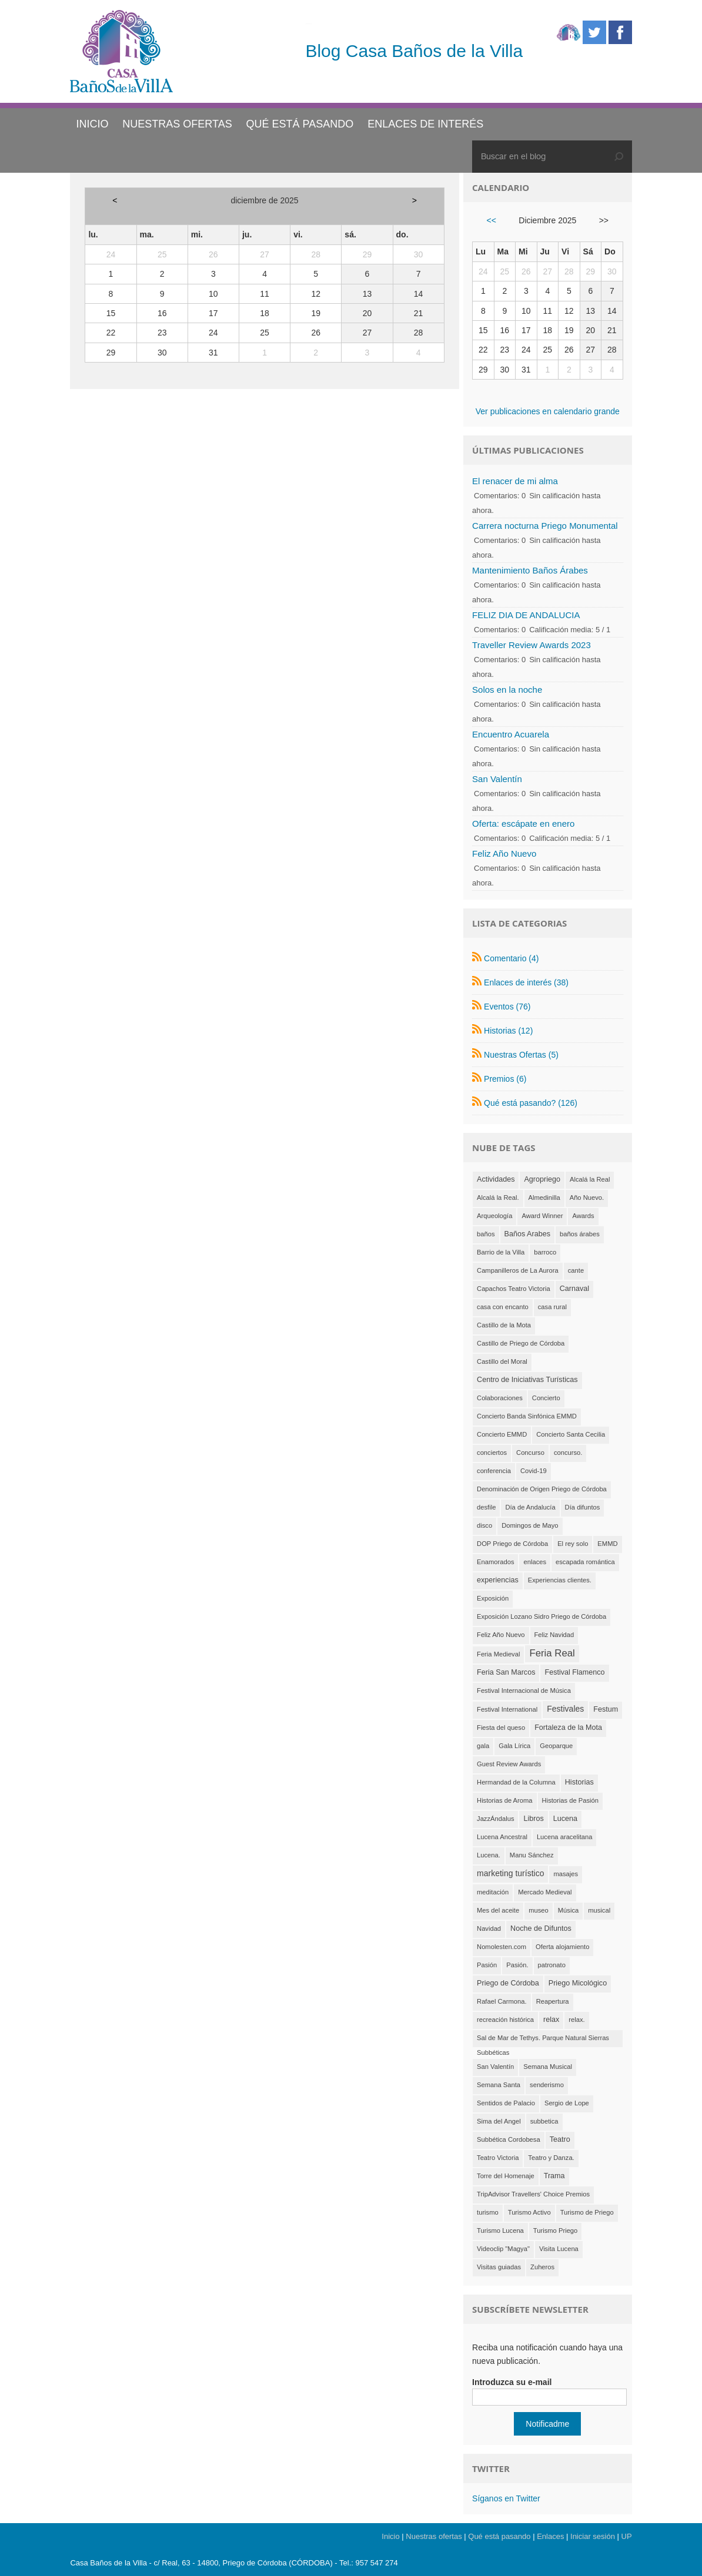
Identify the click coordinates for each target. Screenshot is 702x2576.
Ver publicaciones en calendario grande (548, 411)
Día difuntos (582, 1507)
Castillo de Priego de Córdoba (520, 1343)
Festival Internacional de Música (524, 1690)
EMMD (607, 1543)
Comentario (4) (511, 958)
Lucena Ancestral (502, 1836)
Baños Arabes (527, 1234)
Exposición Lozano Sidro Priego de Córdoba (541, 1616)
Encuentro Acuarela (510, 734)
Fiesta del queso (501, 1727)
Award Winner (542, 1215)
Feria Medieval (498, 1654)
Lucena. (488, 1855)
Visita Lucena (559, 2248)
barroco (545, 1252)
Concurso (530, 1452)
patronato (552, 1964)
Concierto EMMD (502, 1434)
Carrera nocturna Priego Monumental (545, 526)
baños (485, 1233)
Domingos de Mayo (530, 1525)
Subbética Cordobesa (508, 2139)
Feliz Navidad (554, 1634)
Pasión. (517, 1964)
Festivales (565, 1708)
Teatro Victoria (498, 2157)
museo (539, 1910)
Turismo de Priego (587, 2212)
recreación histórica (505, 2019)
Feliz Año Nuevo (504, 853)
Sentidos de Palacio (506, 2103)
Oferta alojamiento (562, 1946)
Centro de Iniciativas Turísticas (527, 1380)
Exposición (493, 1598)
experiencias (498, 1580)
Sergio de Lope (566, 2103)
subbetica (544, 2121)
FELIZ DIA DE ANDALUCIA (526, 615)
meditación (493, 1892)
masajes (565, 1873)
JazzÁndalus (495, 1818)
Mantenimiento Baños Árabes (530, 570)
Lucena (565, 1818)
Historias (579, 1782)
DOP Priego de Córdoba (512, 1543)
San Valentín (497, 779)
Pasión (487, 1964)
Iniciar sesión (592, 2536)
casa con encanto (503, 1306)
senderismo (547, 2084)
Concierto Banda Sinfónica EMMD (527, 1416)
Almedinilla (544, 1197)
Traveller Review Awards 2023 (531, 645)
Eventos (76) (507, 1006)
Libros (533, 1818)
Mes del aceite (498, 1910)
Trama (554, 2176)
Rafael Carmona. (502, 2001)
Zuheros (542, 2266)
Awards (583, 1215)
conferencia (494, 1470)
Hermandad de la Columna (516, 1782)
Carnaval (574, 1288)
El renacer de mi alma (515, 481)
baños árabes (580, 1233)
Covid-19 (533, 1470)
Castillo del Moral (502, 1361)
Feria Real (551, 1653)
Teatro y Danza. (551, 2157)
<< (491, 220)
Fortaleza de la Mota (568, 1727)
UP (626, 2536)
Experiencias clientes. (559, 1580)
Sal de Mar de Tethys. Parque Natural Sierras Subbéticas (543, 2040)
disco (484, 1525)
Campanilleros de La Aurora (518, 1270)
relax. (576, 2019)
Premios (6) (505, 1079)
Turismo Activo (529, 2212)
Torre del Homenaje (505, 2175)
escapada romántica (585, 1561)
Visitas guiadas (499, 2266)
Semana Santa (498, 2084)
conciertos (492, 1452)
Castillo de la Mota (504, 1325)
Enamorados (495, 1561)
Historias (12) (508, 1030)
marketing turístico (510, 1873)
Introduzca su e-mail (511, 2382)
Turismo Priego (555, 2230)
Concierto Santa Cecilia (570, 1434)
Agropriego (542, 1179)
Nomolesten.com (501, 1946)
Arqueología (494, 1215)
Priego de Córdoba (508, 1983)
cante (576, 1270)
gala (483, 1745)
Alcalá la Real (590, 1179)
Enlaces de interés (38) (526, 982)
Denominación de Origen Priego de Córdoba (542, 1488)
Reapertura (552, 2001)
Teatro (560, 2139)
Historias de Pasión (570, 1800)
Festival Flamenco (574, 1672)
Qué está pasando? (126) (530, 1103)
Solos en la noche (507, 690)
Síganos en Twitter (506, 2498)
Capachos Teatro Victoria (513, 1288)
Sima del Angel (499, 2121)
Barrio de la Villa (500, 1252)
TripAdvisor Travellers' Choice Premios (533, 2194)
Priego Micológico (578, 1983)
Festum (605, 1709)
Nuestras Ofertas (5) (521, 1054)
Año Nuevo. (587, 1197)
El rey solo (572, 1543)
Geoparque (556, 1745)
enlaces (534, 1561)
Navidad (489, 1928)
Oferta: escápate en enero (523, 824)
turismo (488, 2212)
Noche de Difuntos (540, 1928)
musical (599, 1910)
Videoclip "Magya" (503, 2248)
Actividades (495, 1179)
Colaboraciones (500, 1397)
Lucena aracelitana (565, 1836)
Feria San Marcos (506, 1672)
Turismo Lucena (500, 2230)
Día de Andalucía (530, 1507)
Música (568, 1910)
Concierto (546, 1397)
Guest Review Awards (509, 1763)
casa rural (552, 1306)
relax (551, 2019)
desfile (486, 1507)
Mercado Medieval (544, 1892)
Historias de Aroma (505, 1800)
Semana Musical (547, 2066)
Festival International (507, 1709)
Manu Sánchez (532, 1855)
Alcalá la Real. (498, 1197)
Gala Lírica (514, 1745)
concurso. (568, 1452)
